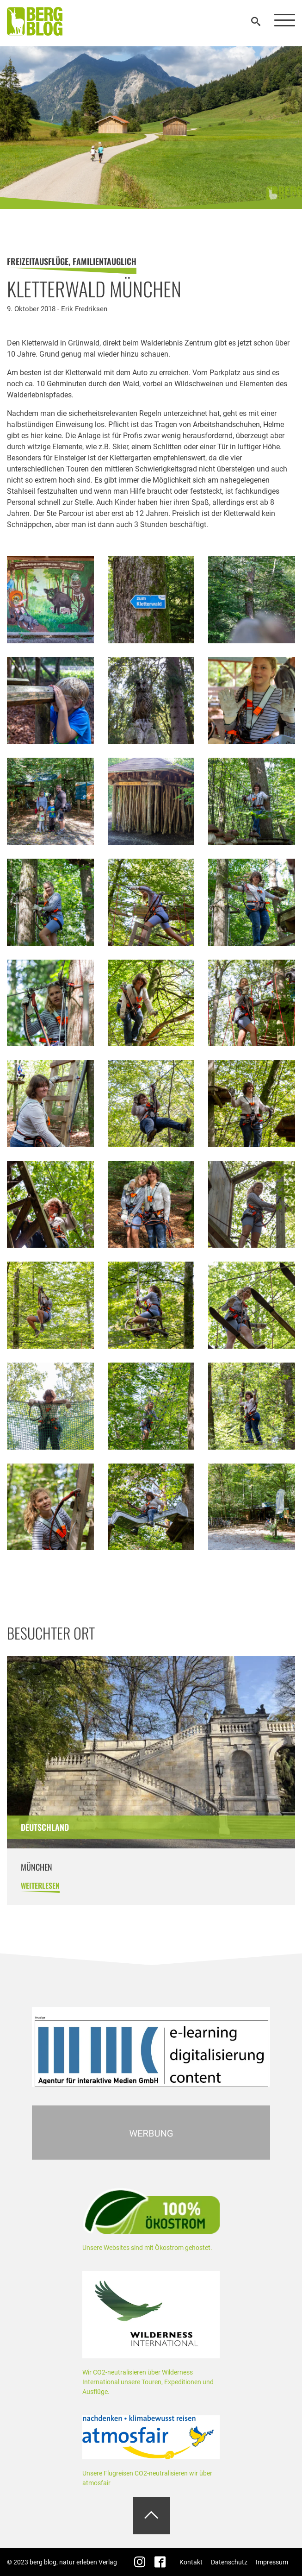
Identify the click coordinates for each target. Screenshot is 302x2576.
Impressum (272, 2562)
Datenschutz (229, 2562)
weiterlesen (40, 1885)
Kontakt (191, 2562)
